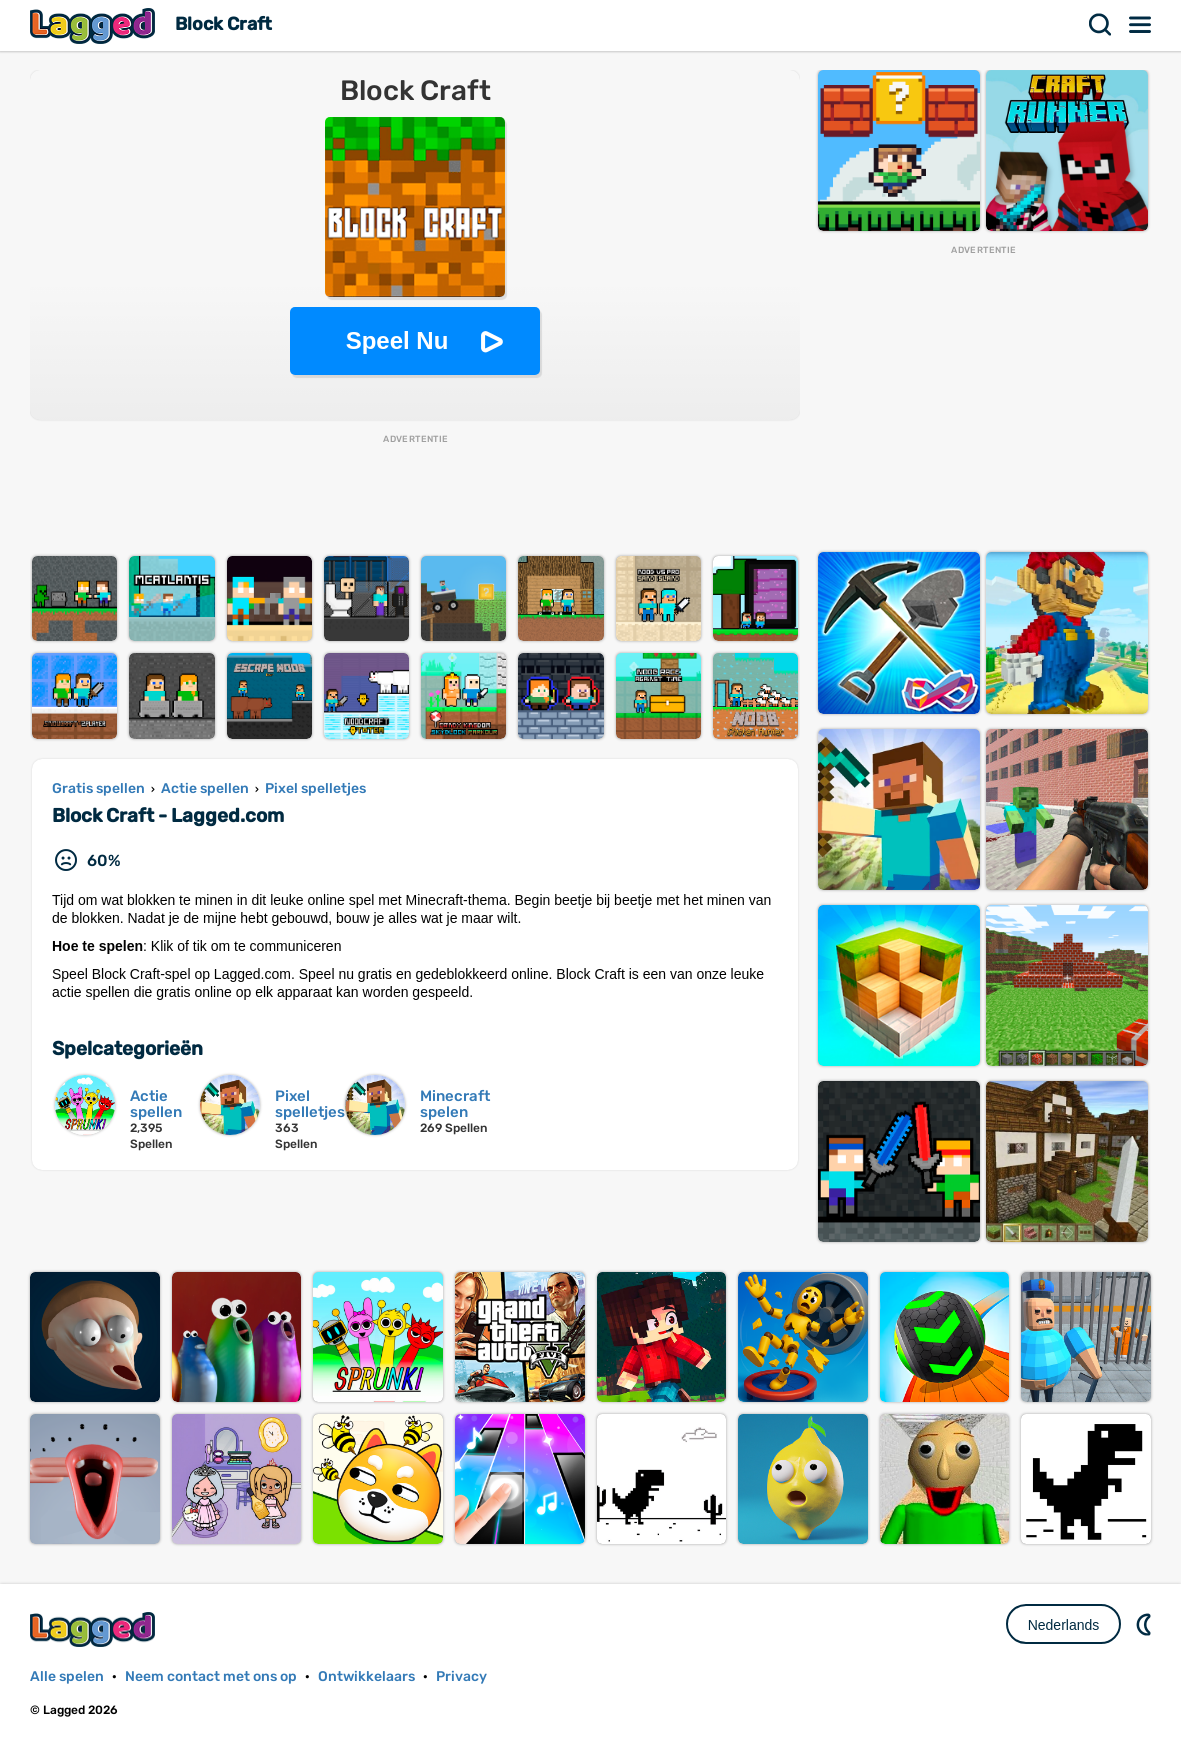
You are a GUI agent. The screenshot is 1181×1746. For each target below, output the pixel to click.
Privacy (461, 1676)
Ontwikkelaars (366, 1676)
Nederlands (1064, 1625)
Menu (1141, 25)
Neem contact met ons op (211, 1676)
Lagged (95, 25)
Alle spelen (67, 1676)
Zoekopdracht (1101, 25)
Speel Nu (397, 340)
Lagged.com (95, 1629)
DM (1146, 1624)
